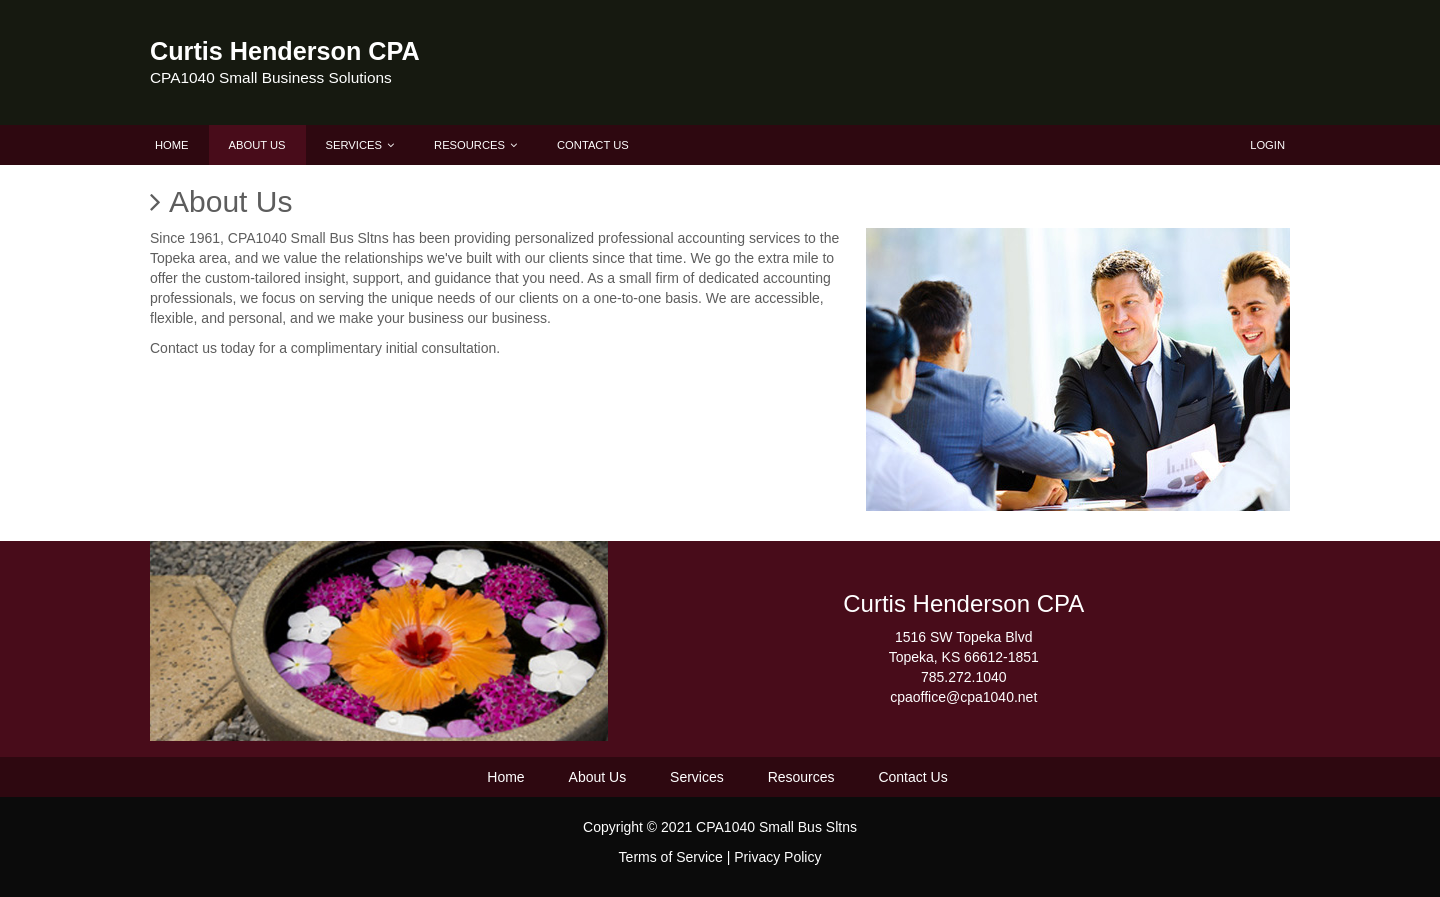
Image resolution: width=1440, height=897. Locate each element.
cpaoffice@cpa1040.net (963, 697)
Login (1267, 145)
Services (360, 145)
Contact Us (593, 145)
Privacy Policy (777, 857)
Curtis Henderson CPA (285, 51)
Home (172, 145)
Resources (475, 145)
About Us (257, 145)
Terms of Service (671, 857)
